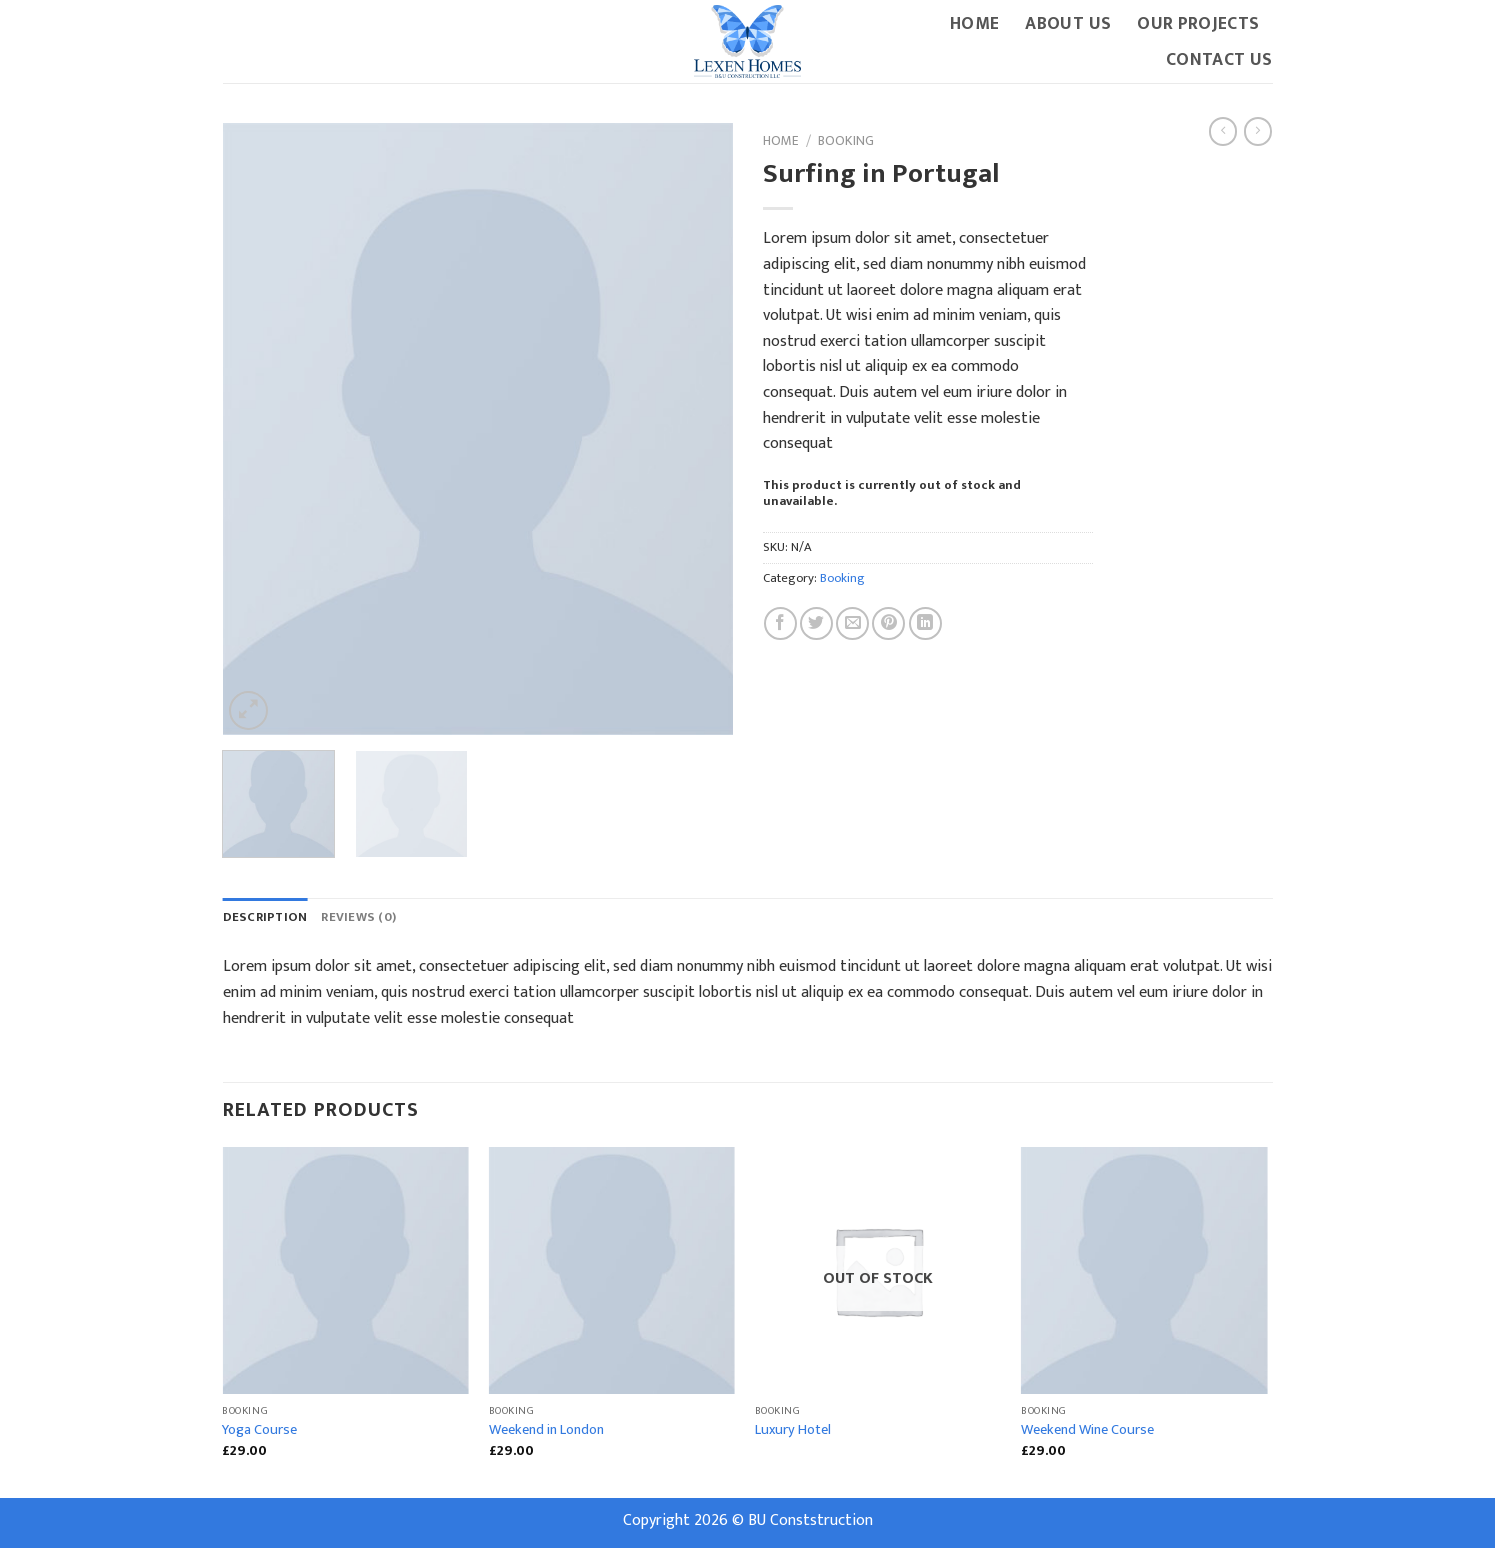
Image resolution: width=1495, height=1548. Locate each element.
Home (974, 23)
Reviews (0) (358, 917)
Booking (846, 141)
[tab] (265, 918)
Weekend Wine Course (1087, 1430)
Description (265, 917)
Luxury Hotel (793, 1430)
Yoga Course (259, 1430)
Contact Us (1219, 59)
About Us (1068, 23)
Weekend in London (546, 1430)
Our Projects (1198, 23)
